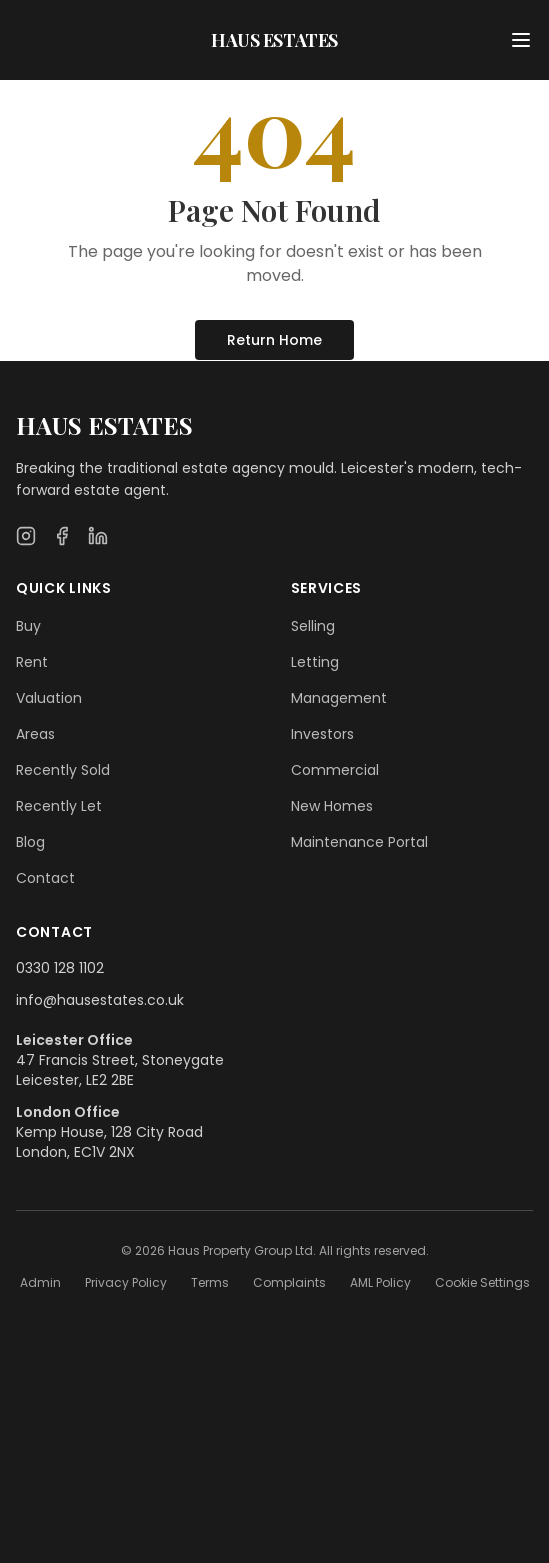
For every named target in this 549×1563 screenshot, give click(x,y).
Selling (313, 626)
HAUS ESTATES (274, 40)
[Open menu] (521, 40)
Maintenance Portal (359, 842)
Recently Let (59, 806)
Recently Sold (63, 770)
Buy (28, 626)
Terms (210, 1283)
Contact (45, 878)
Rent (32, 662)
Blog (30, 842)
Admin (40, 1283)
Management (339, 698)
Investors (322, 734)
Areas (35, 734)
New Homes (332, 806)
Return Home (274, 340)
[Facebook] (62, 536)
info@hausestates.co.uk (100, 1000)
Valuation (49, 698)
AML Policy (380, 1283)
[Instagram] (26, 536)
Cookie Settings (482, 1283)
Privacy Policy (126, 1283)
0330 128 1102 (60, 968)
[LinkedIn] (98, 536)
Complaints (289, 1283)
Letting (315, 662)
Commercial (335, 770)
